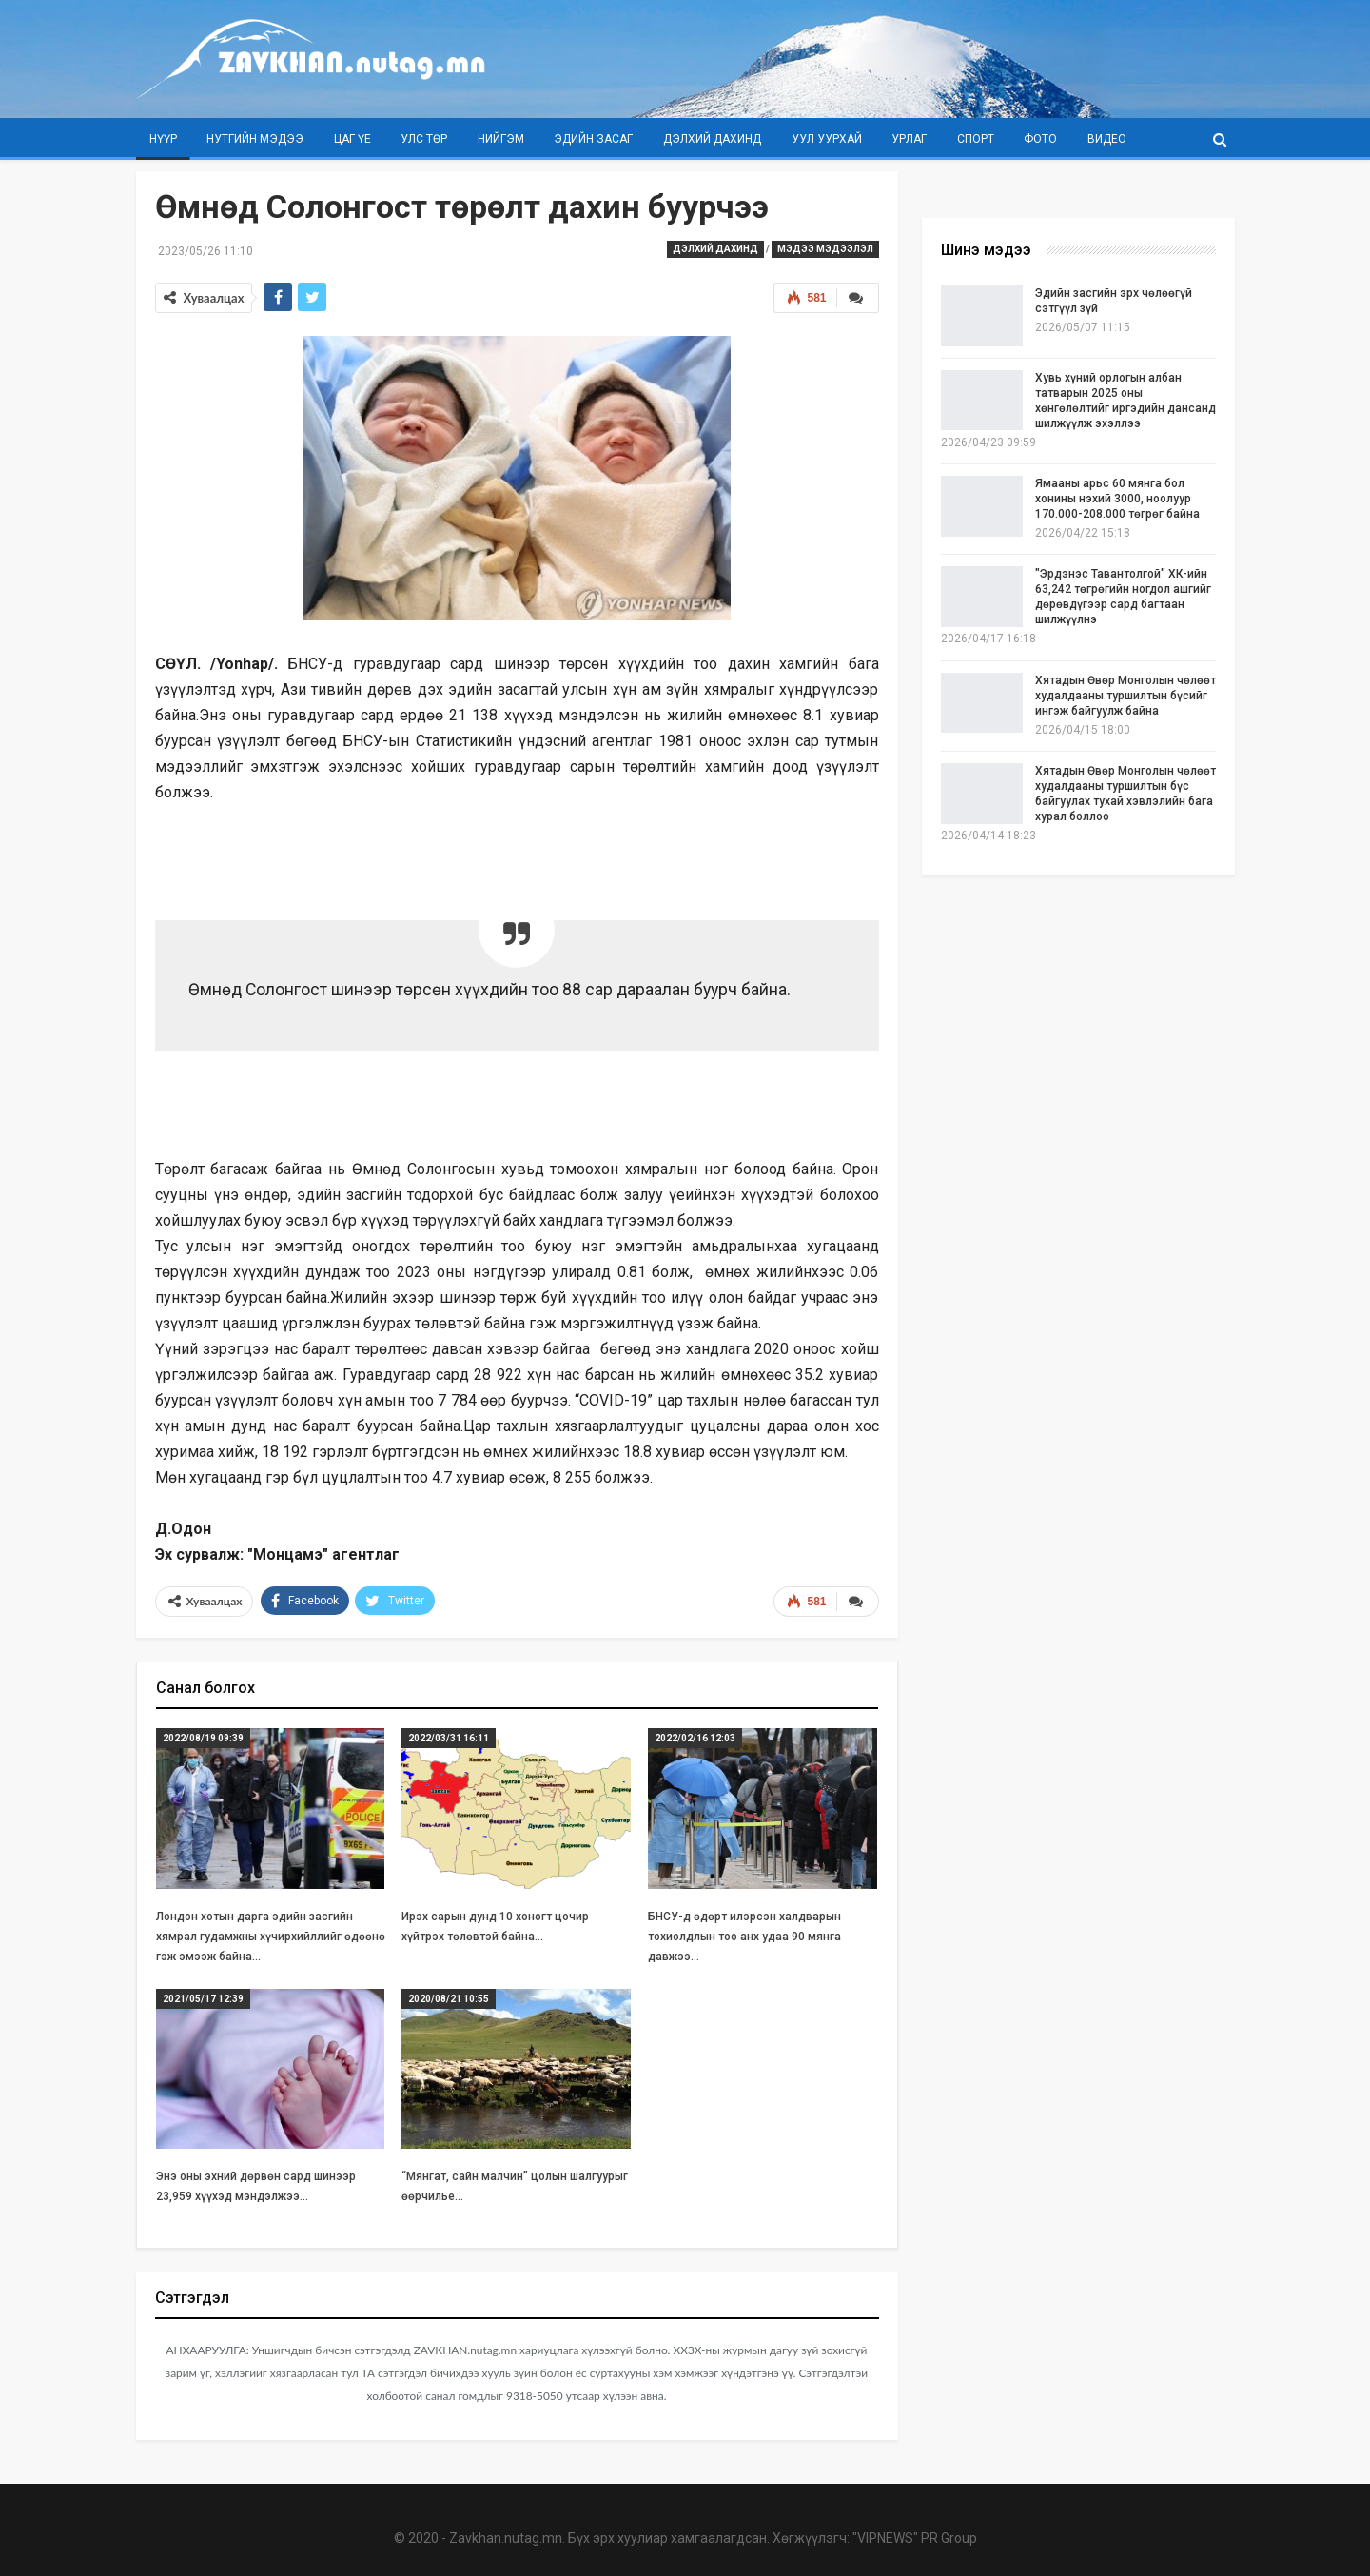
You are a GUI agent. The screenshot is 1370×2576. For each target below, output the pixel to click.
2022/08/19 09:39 (203, 1738)
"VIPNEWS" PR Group (914, 2538)
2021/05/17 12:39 (203, 1999)
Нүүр (163, 139)
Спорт (975, 139)
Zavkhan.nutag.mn (505, 2538)
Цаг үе (352, 139)
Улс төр (424, 139)
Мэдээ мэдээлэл (825, 249)
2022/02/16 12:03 (695, 1738)
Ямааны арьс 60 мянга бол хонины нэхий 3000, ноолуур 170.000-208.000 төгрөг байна (1117, 499)
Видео (1106, 139)
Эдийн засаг (593, 139)
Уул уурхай (827, 139)
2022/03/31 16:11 (448, 1738)
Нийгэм (501, 139)
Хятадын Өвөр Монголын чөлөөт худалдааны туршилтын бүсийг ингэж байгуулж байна (1125, 696)
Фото (1040, 139)
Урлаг (909, 139)
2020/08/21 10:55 (448, 1999)
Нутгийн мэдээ (254, 139)
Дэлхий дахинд (712, 139)
